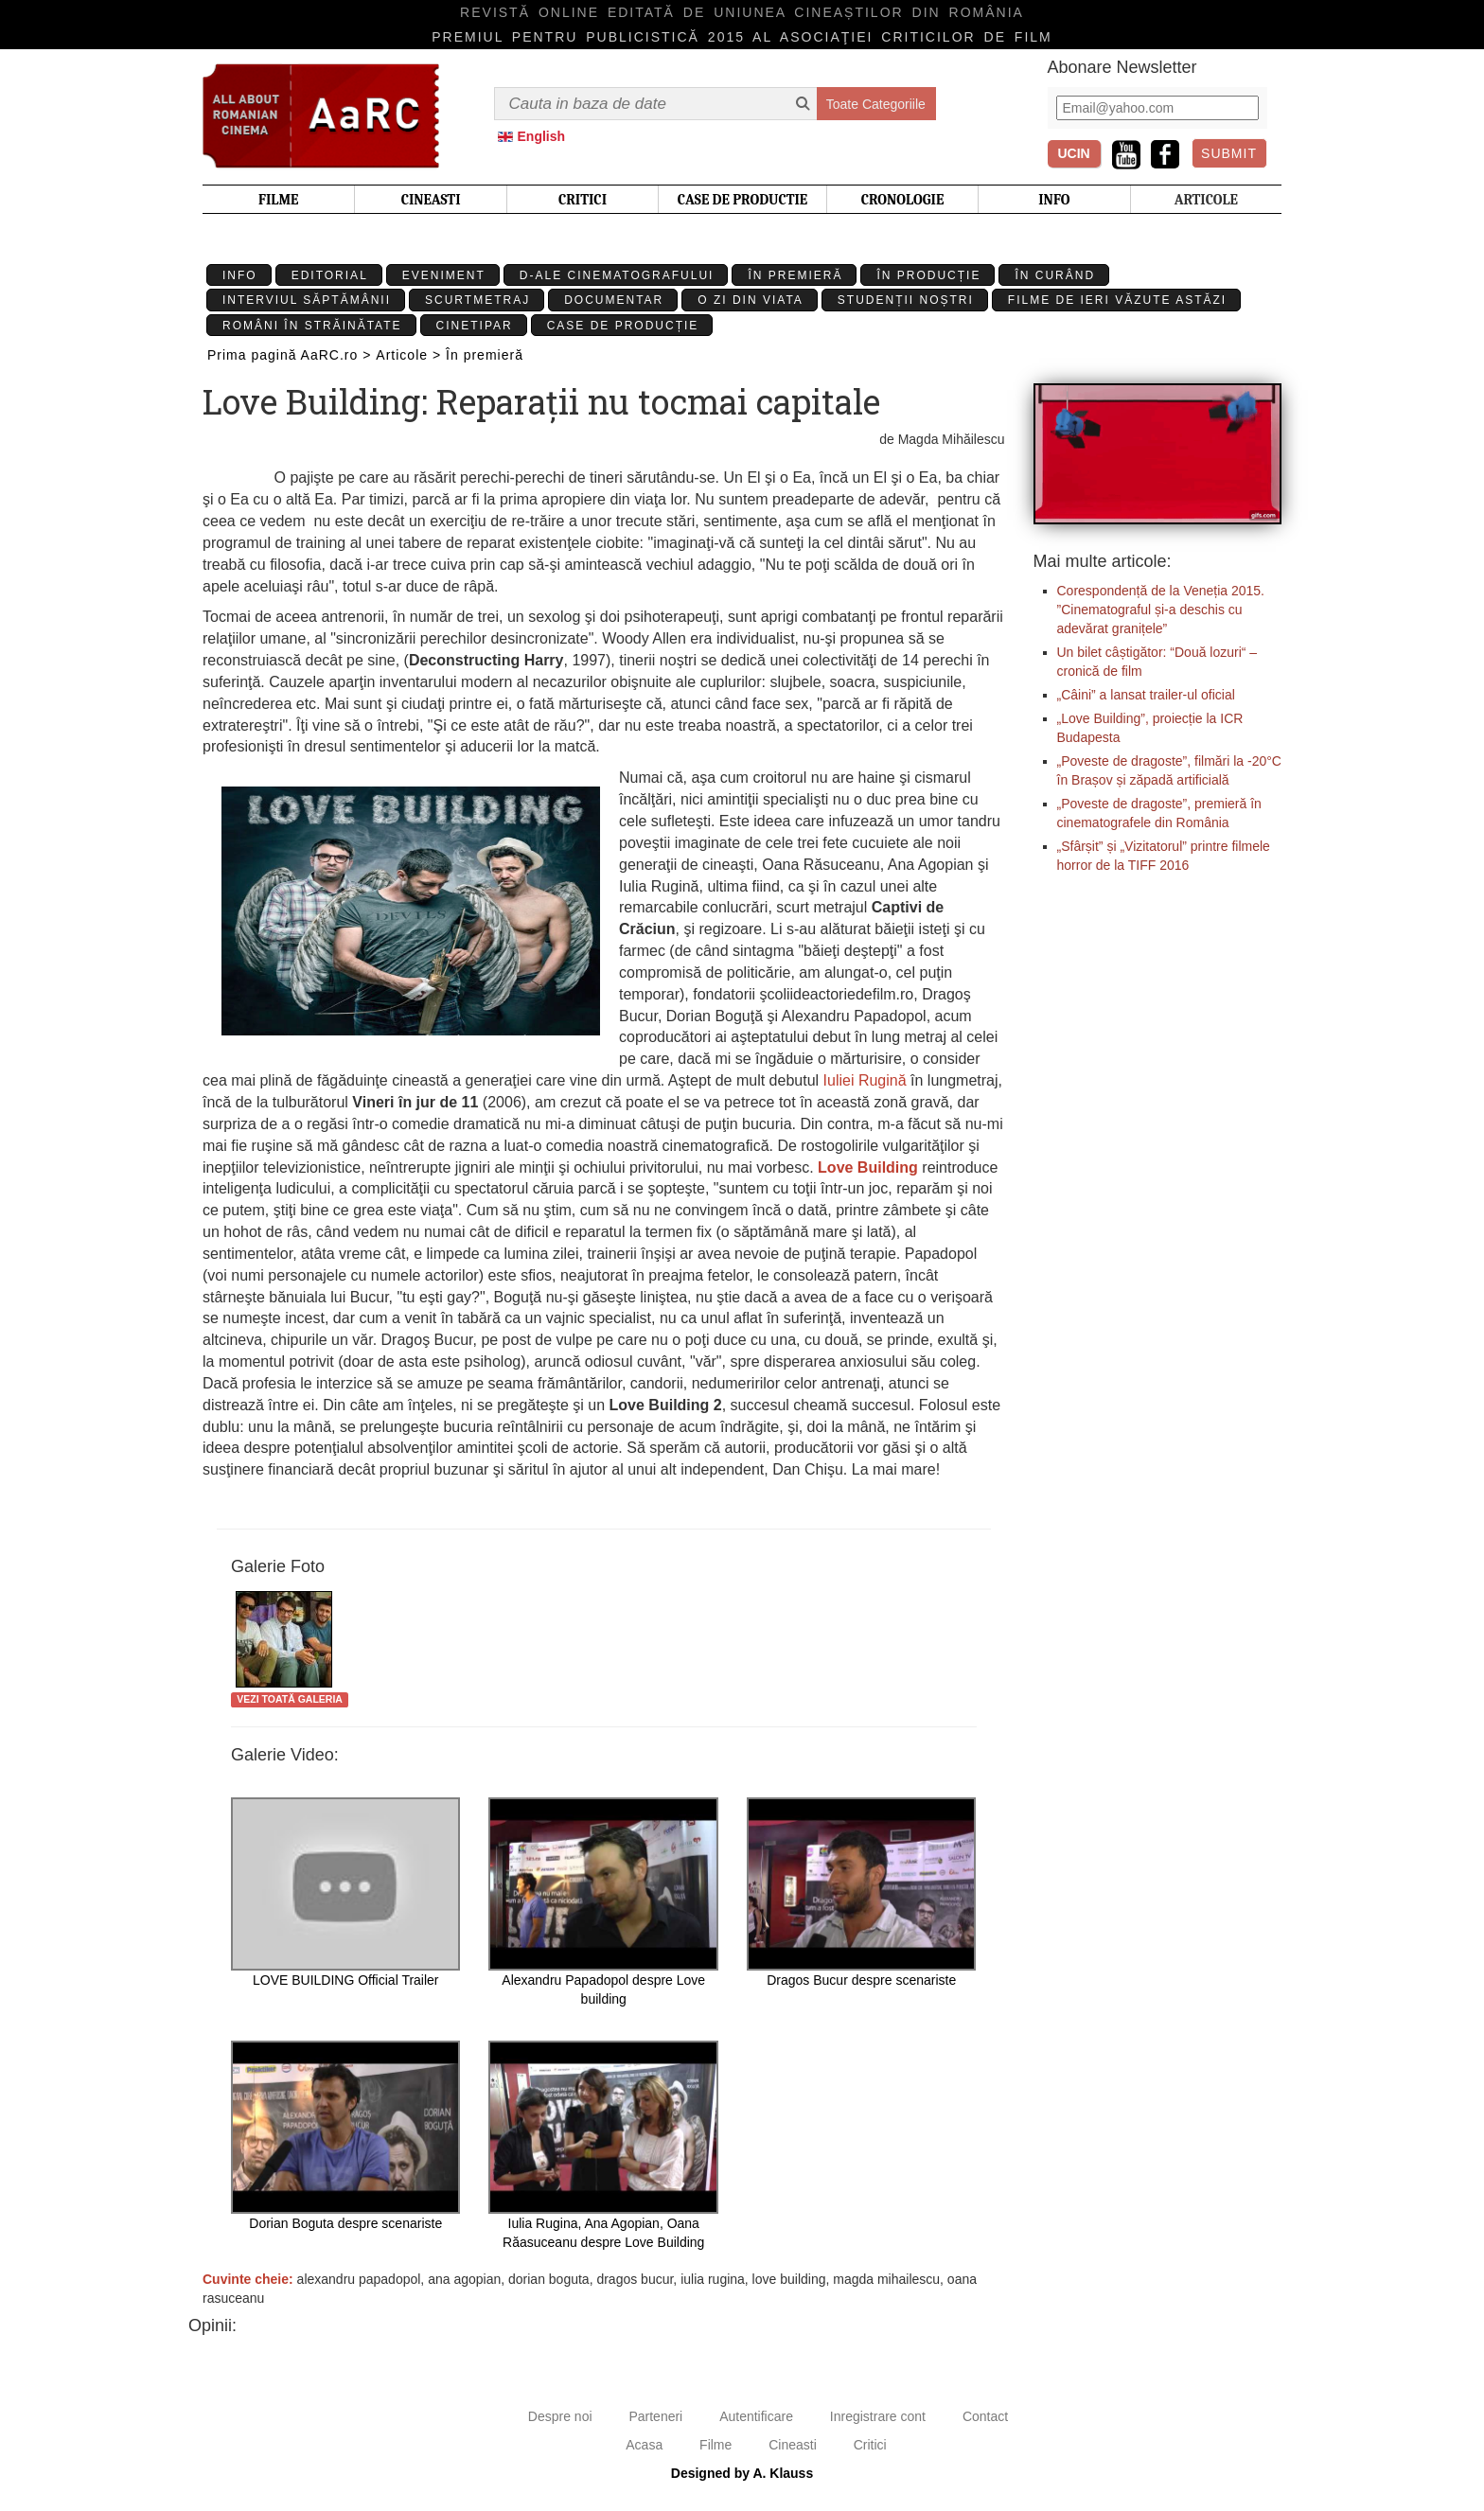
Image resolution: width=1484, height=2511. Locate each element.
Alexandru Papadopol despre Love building (602, 1902)
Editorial (330, 275)
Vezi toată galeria (290, 1699)
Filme (715, 2444)
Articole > (408, 355)
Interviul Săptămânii (306, 300)
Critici (870, 2444)
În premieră (795, 275)
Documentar (613, 300)
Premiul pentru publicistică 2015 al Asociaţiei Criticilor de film (742, 36)
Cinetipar (474, 325)
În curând (1055, 275)
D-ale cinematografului (617, 275)
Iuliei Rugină (865, 1080)
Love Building (868, 1167)
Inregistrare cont (878, 2416)
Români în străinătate (312, 325)
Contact (985, 2416)
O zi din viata (751, 300)
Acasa (644, 2444)
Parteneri (655, 2416)
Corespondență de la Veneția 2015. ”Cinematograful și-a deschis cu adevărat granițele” (1161, 609)
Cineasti (792, 2444)
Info (239, 275)
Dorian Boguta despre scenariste (345, 2136)
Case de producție (623, 325)
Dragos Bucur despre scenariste (861, 1892)
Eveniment (444, 275)
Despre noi (560, 2416)
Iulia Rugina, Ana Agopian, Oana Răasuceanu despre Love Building (602, 2145)
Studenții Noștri (906, 300)
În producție (928, 275)
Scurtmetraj (477, 300)
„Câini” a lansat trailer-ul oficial (1146, 694)
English (542, 136)
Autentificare (756, 2416)
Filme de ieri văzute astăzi (1117, 300)
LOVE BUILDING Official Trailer (345, 1892)
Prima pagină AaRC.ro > (289, 355)
